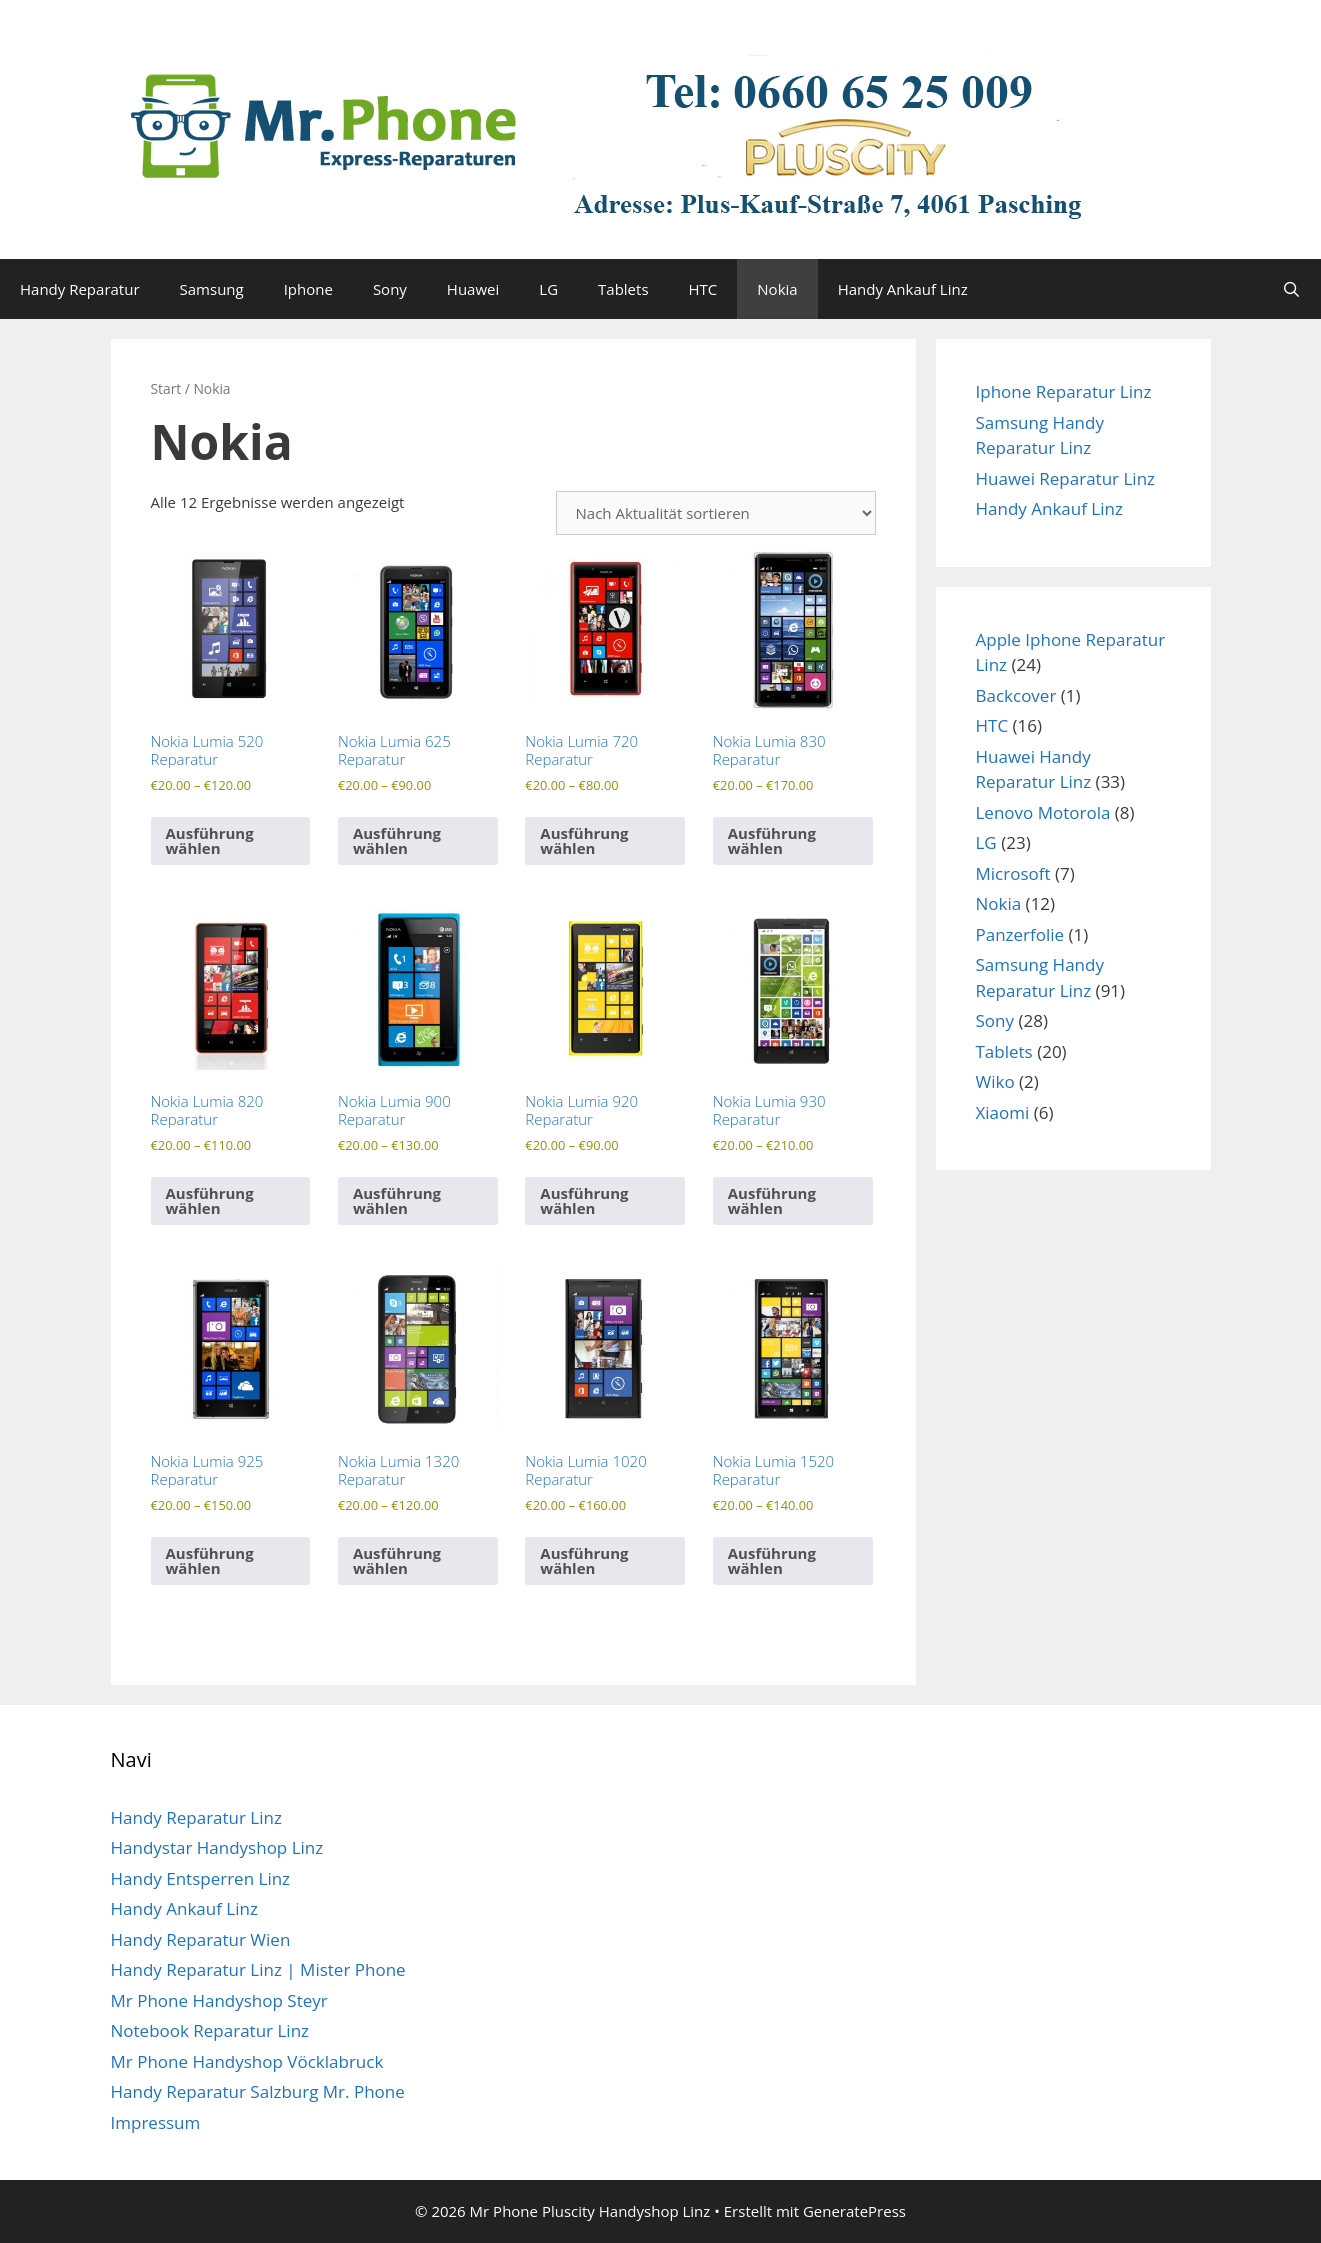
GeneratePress (854, 2211)
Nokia (777, 289)
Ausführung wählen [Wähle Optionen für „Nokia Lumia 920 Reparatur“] (584, 1200)
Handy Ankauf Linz (903, 289)
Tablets (623, 289)
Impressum (156, 2122)
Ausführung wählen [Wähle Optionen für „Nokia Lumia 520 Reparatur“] (210, 840)
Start (166, 388)
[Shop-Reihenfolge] (716, 513)
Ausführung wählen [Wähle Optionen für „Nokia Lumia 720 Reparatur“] (584, 840)
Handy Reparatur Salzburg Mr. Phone (258, 2091)
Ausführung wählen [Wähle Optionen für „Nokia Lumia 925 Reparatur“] (210, 1560)
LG (548, 289)
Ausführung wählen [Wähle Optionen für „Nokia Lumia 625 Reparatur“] (397, 840)
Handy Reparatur (80, 289)
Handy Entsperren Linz (201, 1878)
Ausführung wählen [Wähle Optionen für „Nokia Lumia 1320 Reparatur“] (397, 1560)
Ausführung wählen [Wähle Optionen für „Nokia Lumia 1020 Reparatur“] (584, 1560)
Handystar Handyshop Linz (217, 1847)
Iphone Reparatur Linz (1064, 391)
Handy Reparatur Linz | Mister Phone (258, 1969)
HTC (703, 289)
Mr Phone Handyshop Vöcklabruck (247, 2061)
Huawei (473, 289)
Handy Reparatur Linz (196, 1817)
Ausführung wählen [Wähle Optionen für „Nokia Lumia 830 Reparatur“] (772, 840)
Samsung (212, 289)
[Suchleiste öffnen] (1291, 289)
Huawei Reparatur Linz (1066, 478)
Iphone (308, 289)
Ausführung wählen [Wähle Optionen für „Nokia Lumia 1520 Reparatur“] (772, 1560)
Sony (390, 289)
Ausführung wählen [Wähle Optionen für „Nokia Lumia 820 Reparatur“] (210, 1200)
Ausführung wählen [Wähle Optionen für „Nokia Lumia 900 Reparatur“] (397, 1200)
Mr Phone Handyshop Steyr (219, 2000)
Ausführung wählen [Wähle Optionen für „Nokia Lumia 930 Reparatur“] (772, 1200)
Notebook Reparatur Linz (210, 2030)
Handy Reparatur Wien (201, 1939)
